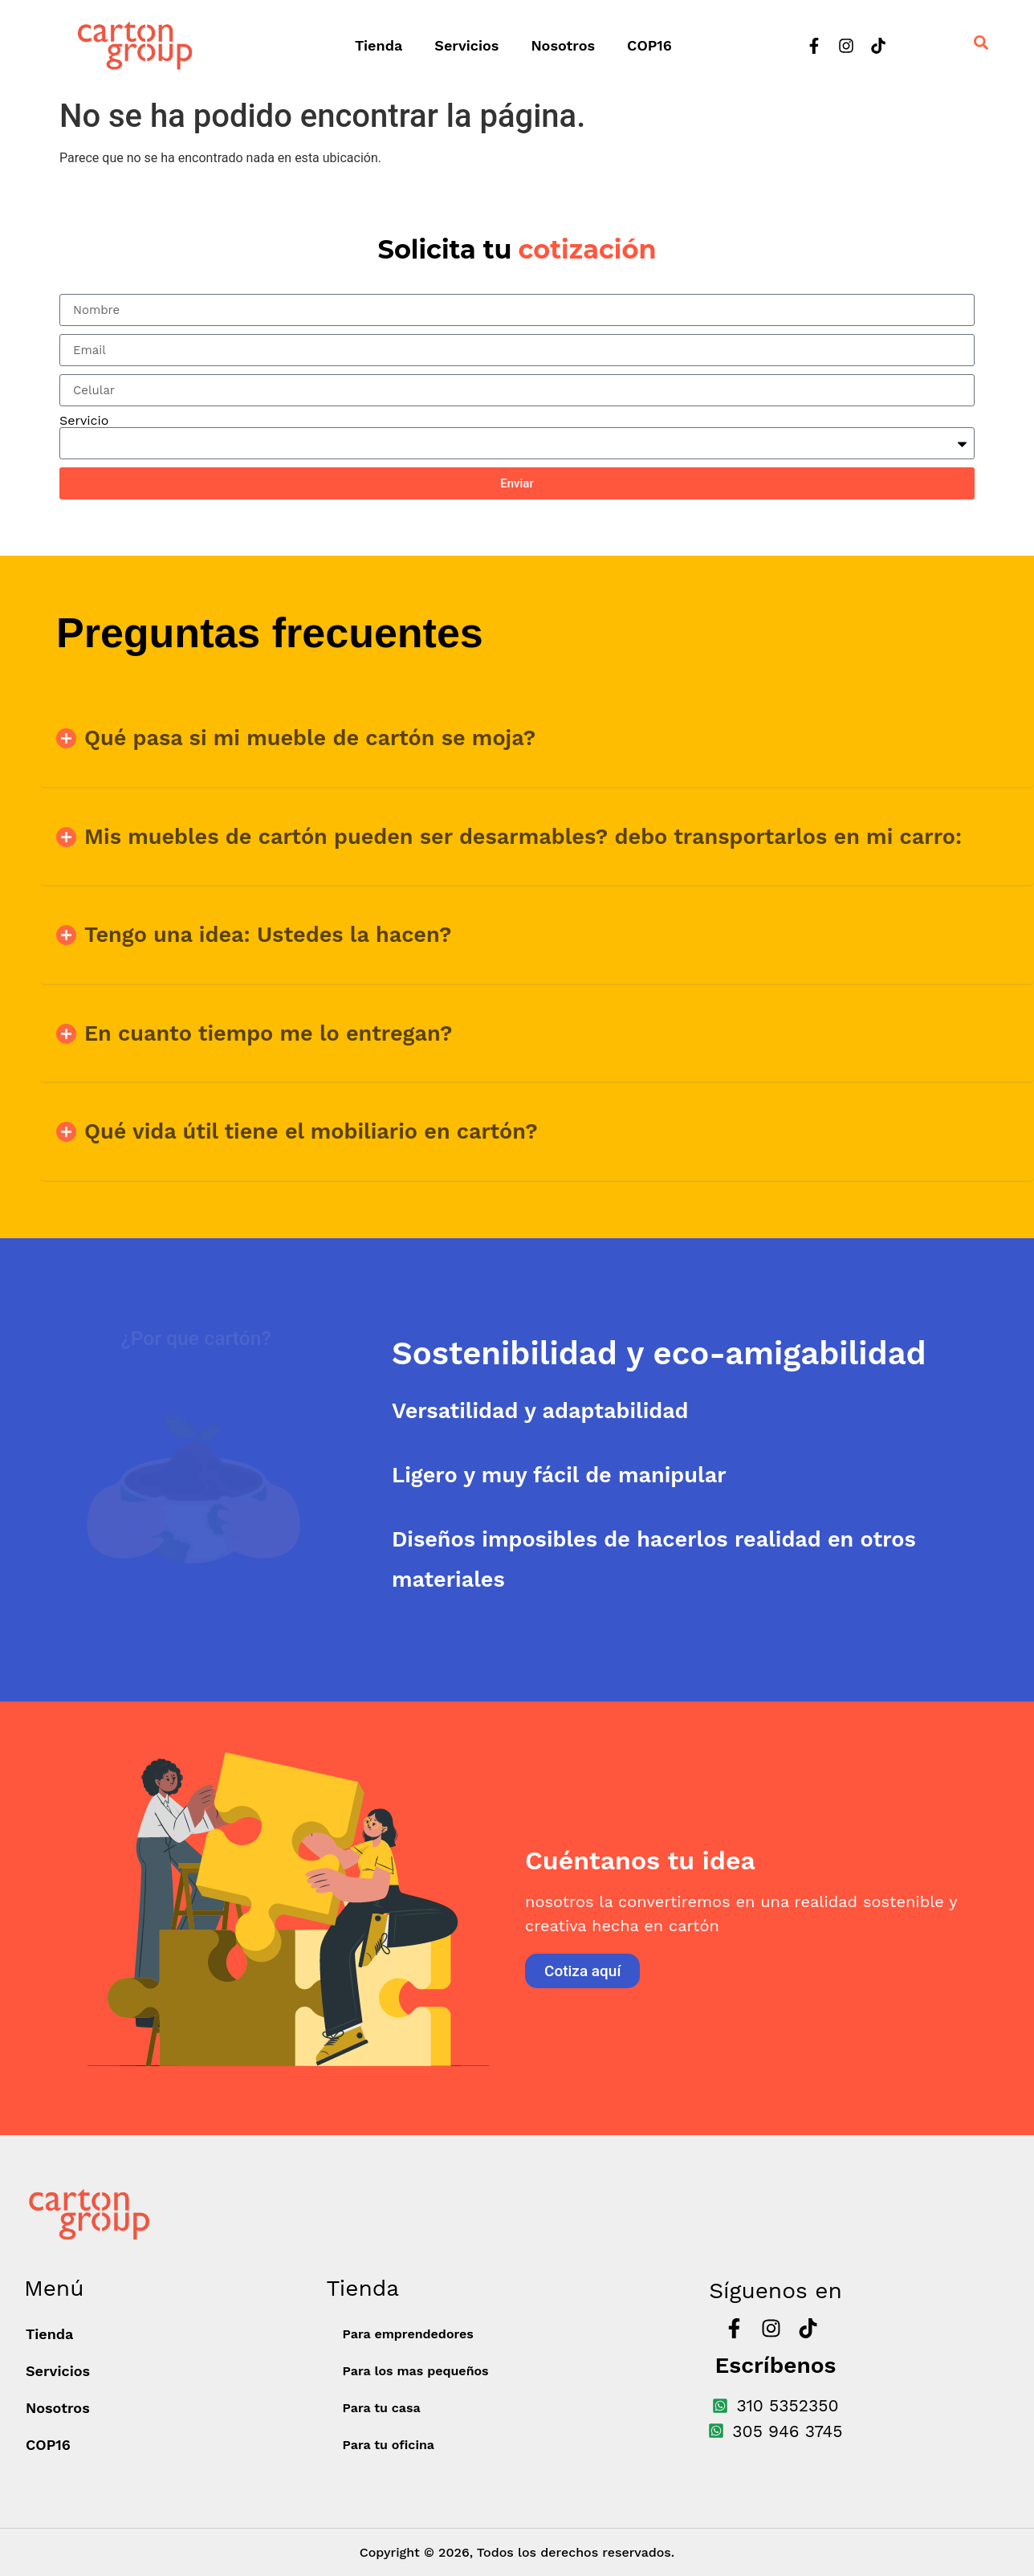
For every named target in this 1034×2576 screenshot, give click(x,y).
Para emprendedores (407, 2334)
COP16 (649, 45)
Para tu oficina (388, 2444)
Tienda (378, 45)
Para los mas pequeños (415, 2370)
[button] (537, 738)
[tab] (713, 1353)
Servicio (83, 420)
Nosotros (563, 45)
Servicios (466, 45)
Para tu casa (381, 2407)
